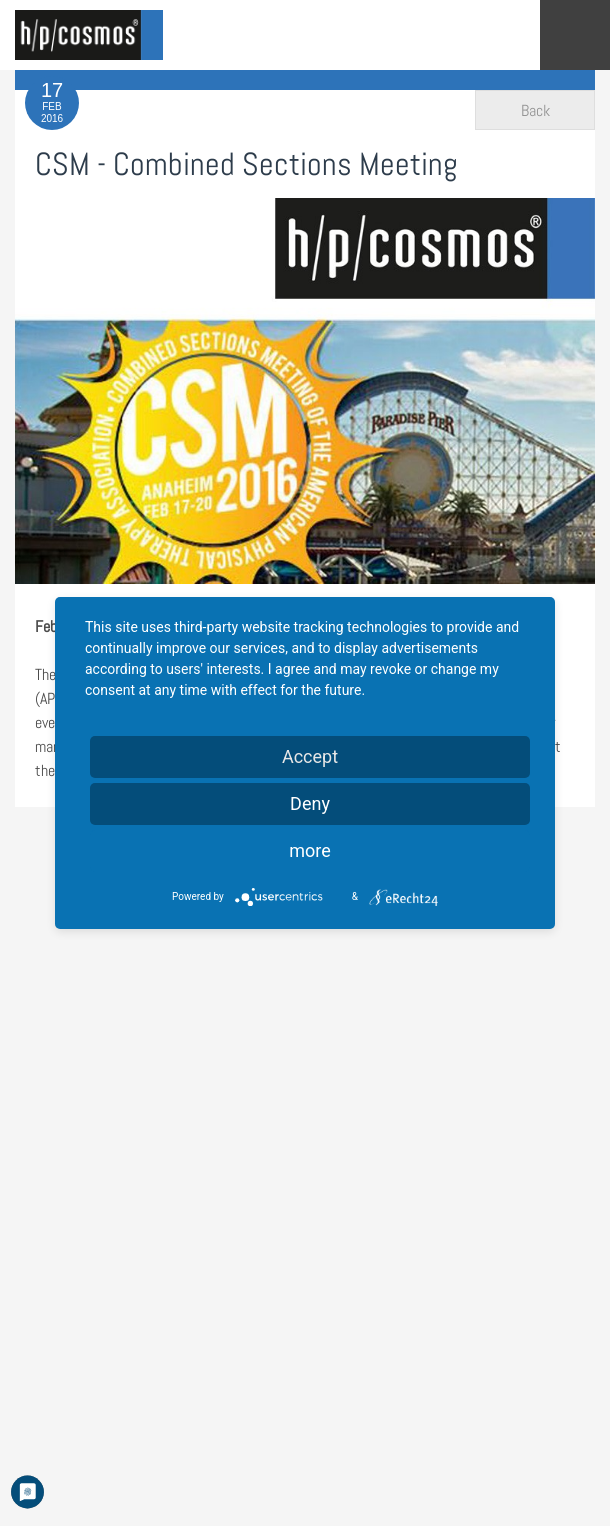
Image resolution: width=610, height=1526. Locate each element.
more (310, 850)
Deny (310, 803)
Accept (310, 756)
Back (535, 110)
